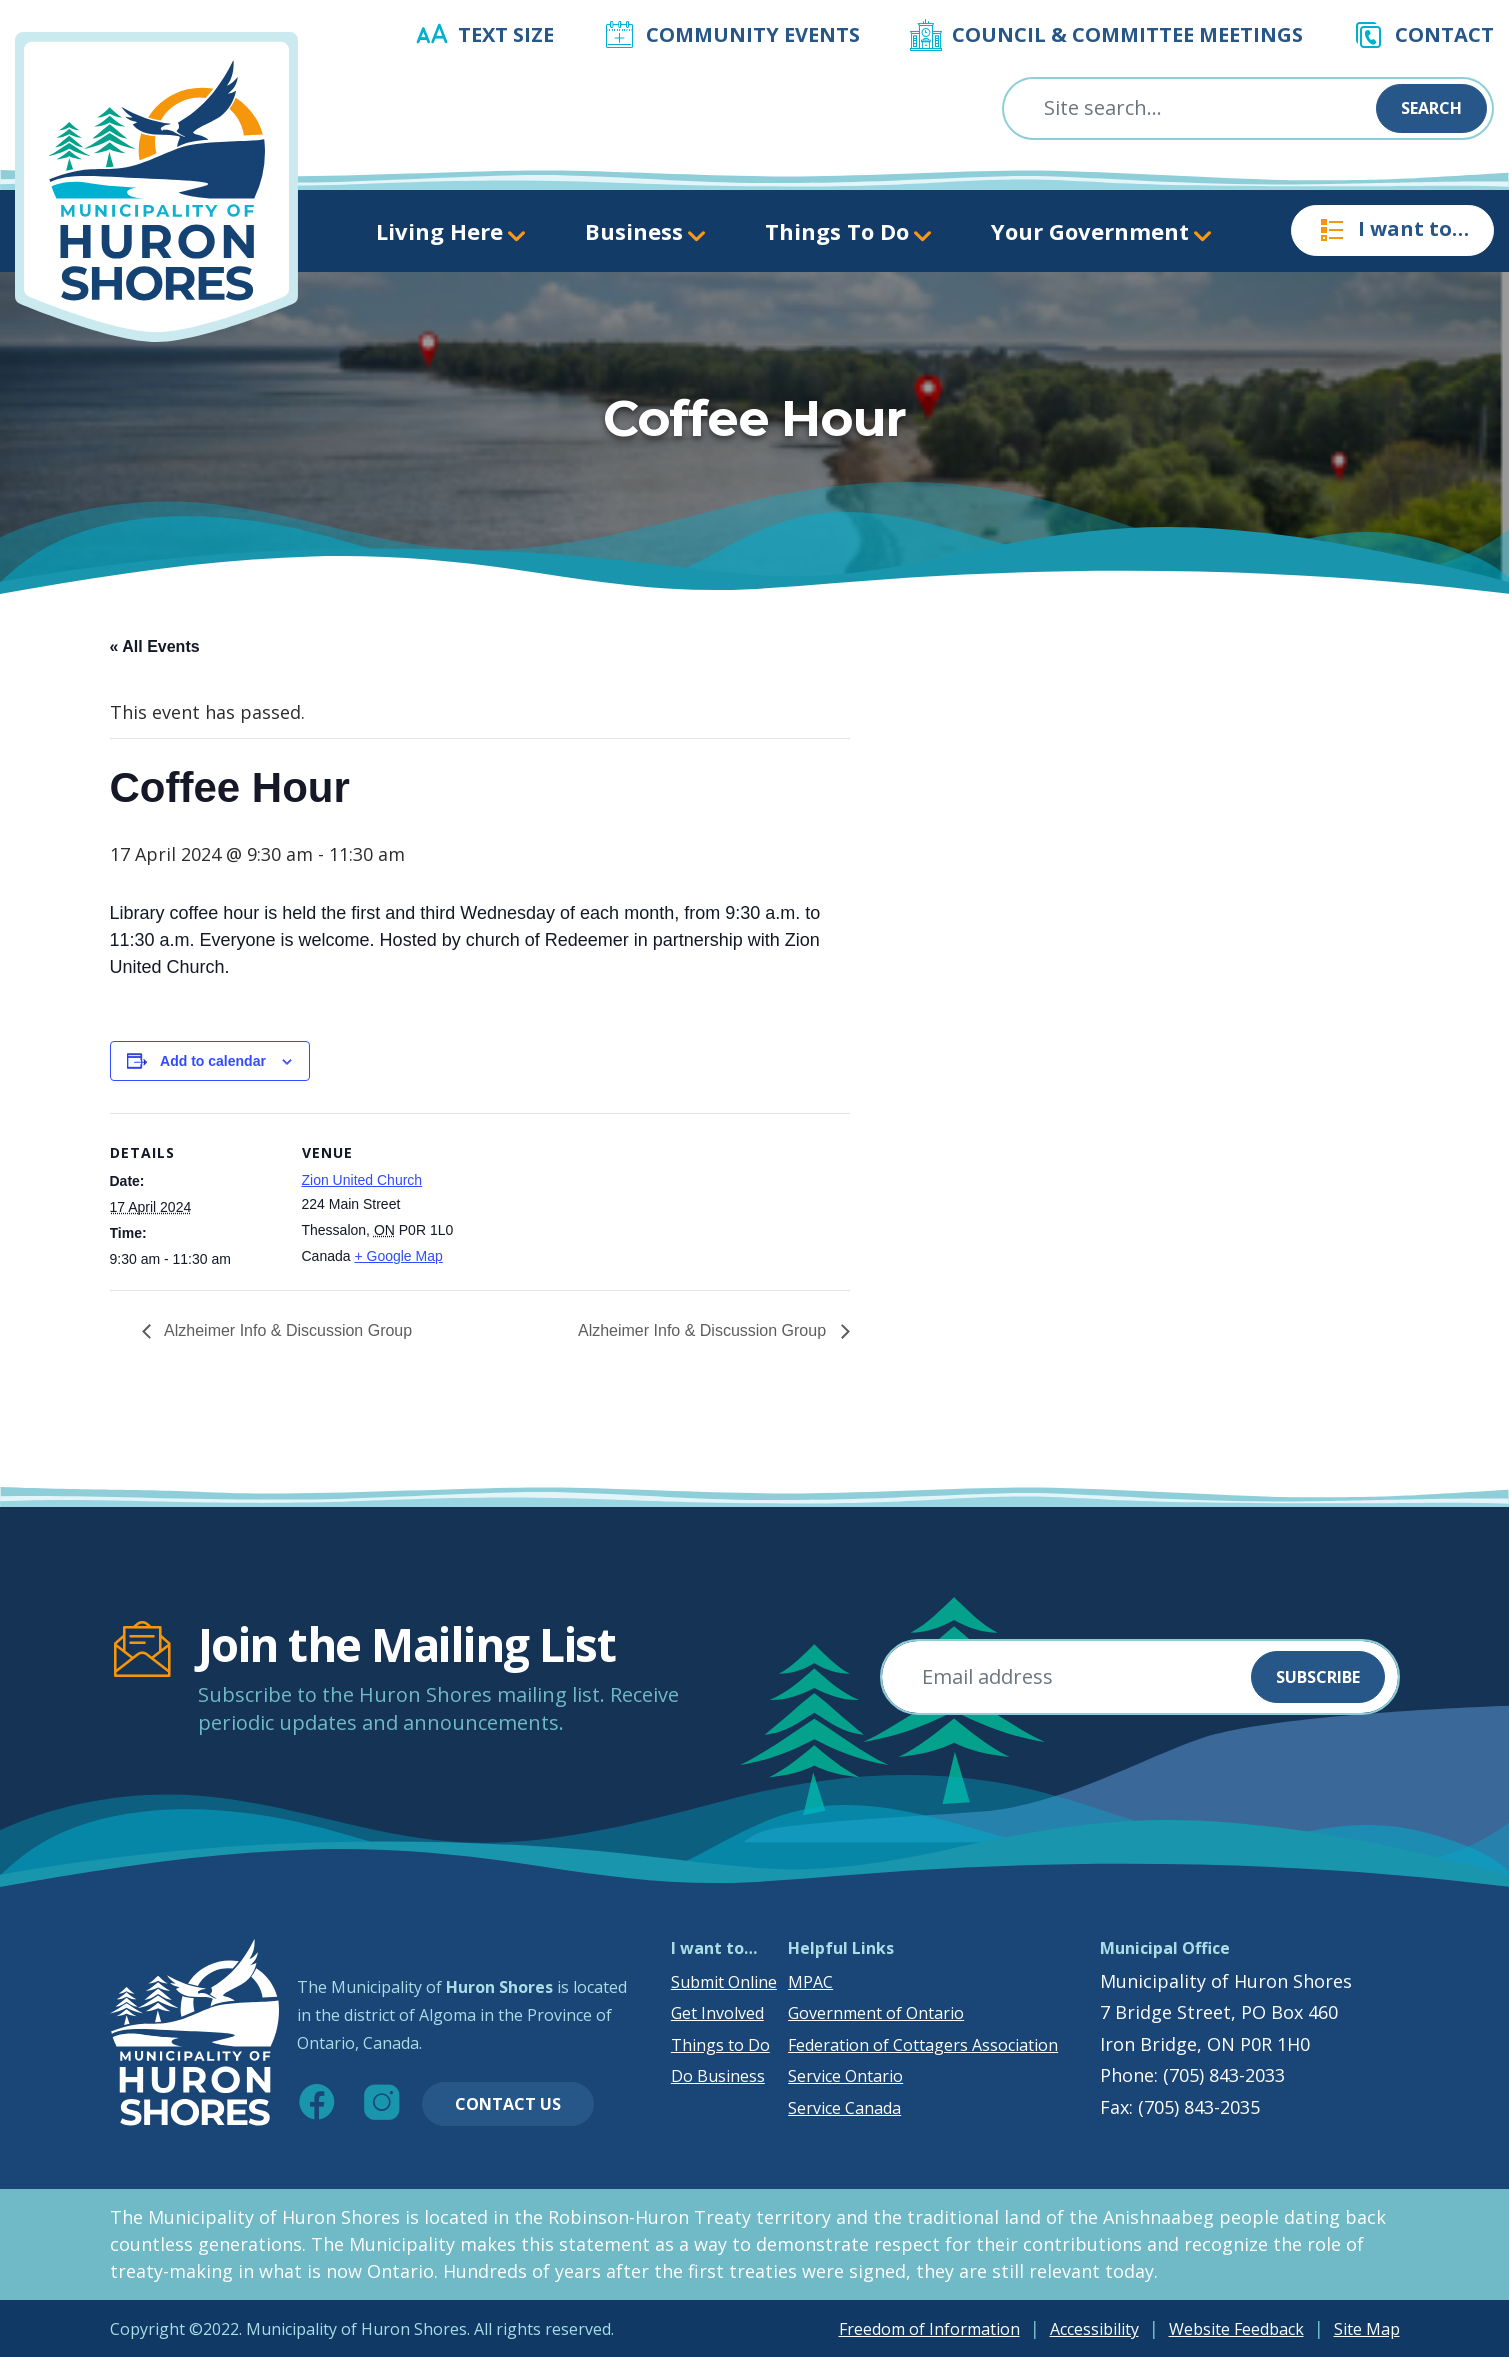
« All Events (155, 646)
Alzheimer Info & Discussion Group (287, 1330)
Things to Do (720, 2045)
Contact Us (508, 2104)
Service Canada (844, 2108)
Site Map (1367, 2329)
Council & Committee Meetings (1127, 34)
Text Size (506, 34)
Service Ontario (845, 2076)
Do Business (718, 2076)
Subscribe (1318, 1677)
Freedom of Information (929, 2329)
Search (1431, 108)
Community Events (753, 34)
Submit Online (724, 1982)
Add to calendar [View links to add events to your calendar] (213, 1061)
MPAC (810, 1982)
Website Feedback (1236, 2329)
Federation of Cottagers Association (923, 2045)
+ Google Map (398, 1256)
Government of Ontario (876, 2013)
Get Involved (717, 2013)
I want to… (1392, 230)
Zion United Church (362, 1180)
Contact (1444, 34)
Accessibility (1094, 2329)
